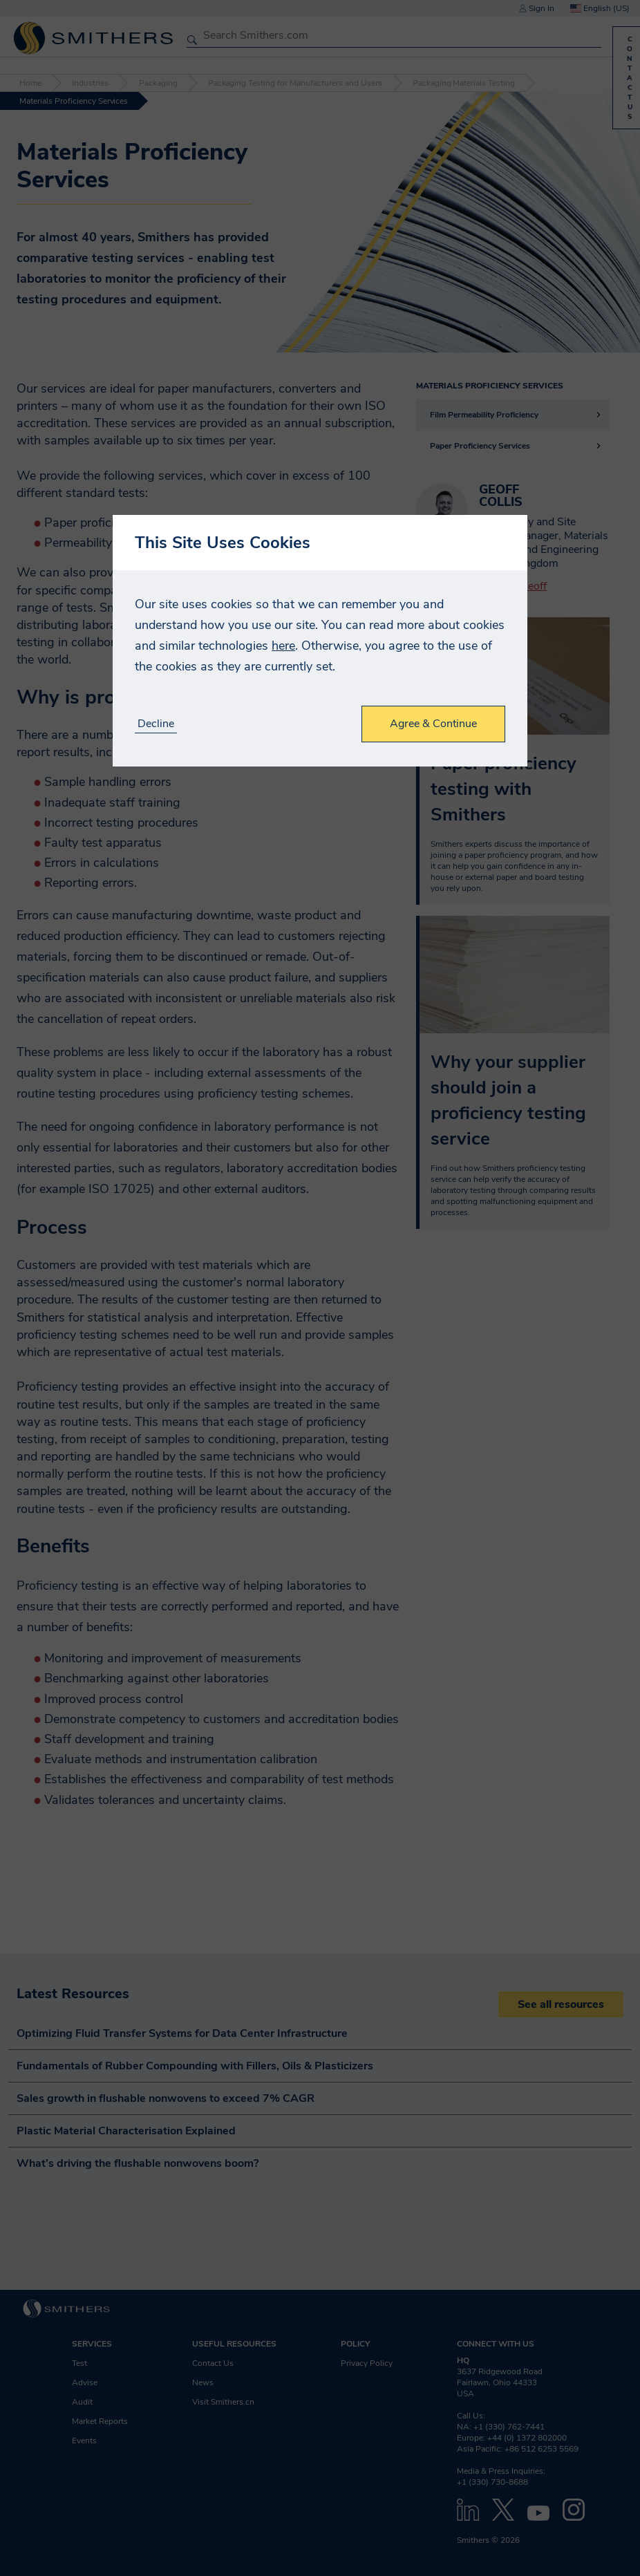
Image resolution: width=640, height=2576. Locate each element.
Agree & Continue (433, 723)
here (283, 645)
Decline (156, 724)
